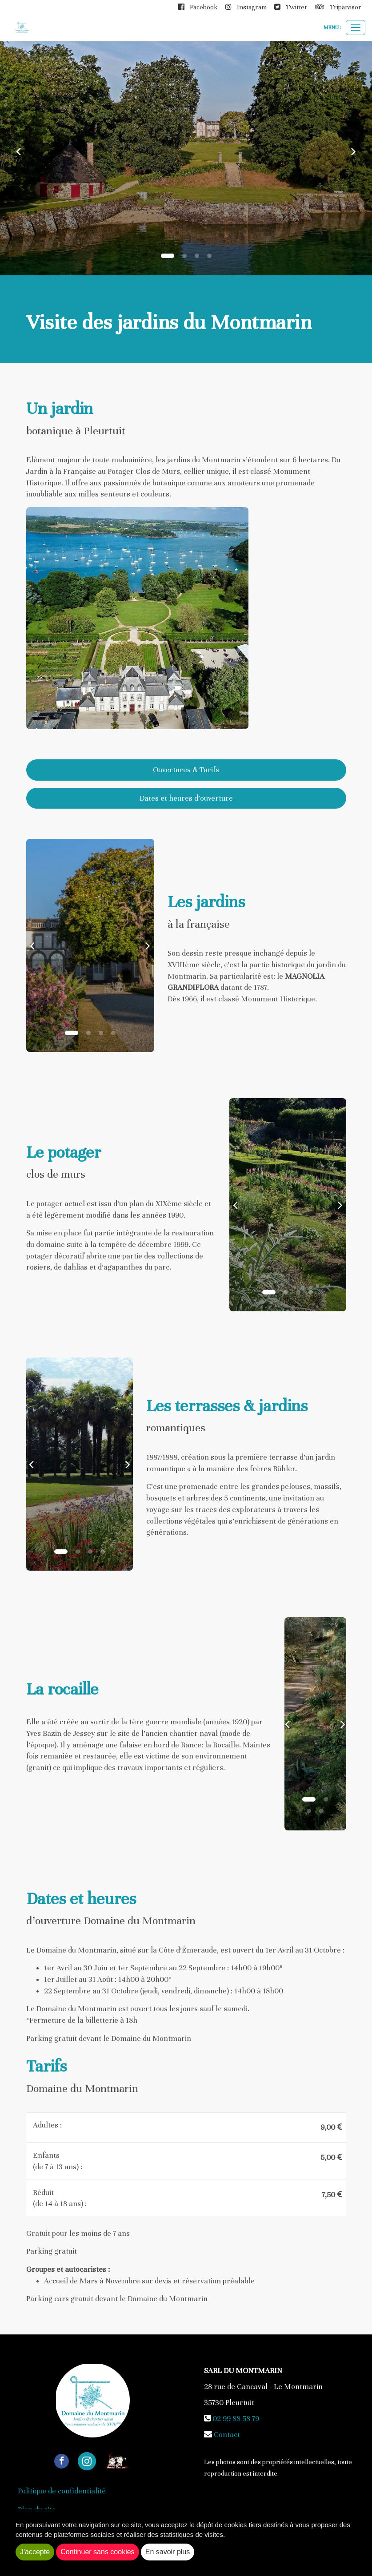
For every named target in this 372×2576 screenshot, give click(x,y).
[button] (18, 151)
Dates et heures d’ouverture (186, 798)
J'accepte (35, 2552)
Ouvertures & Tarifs (186, 769)
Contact (227, 2434)
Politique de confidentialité (62, 2491)
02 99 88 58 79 (235, 2418)
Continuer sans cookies (97, 2552)
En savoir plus (167, 2552)
